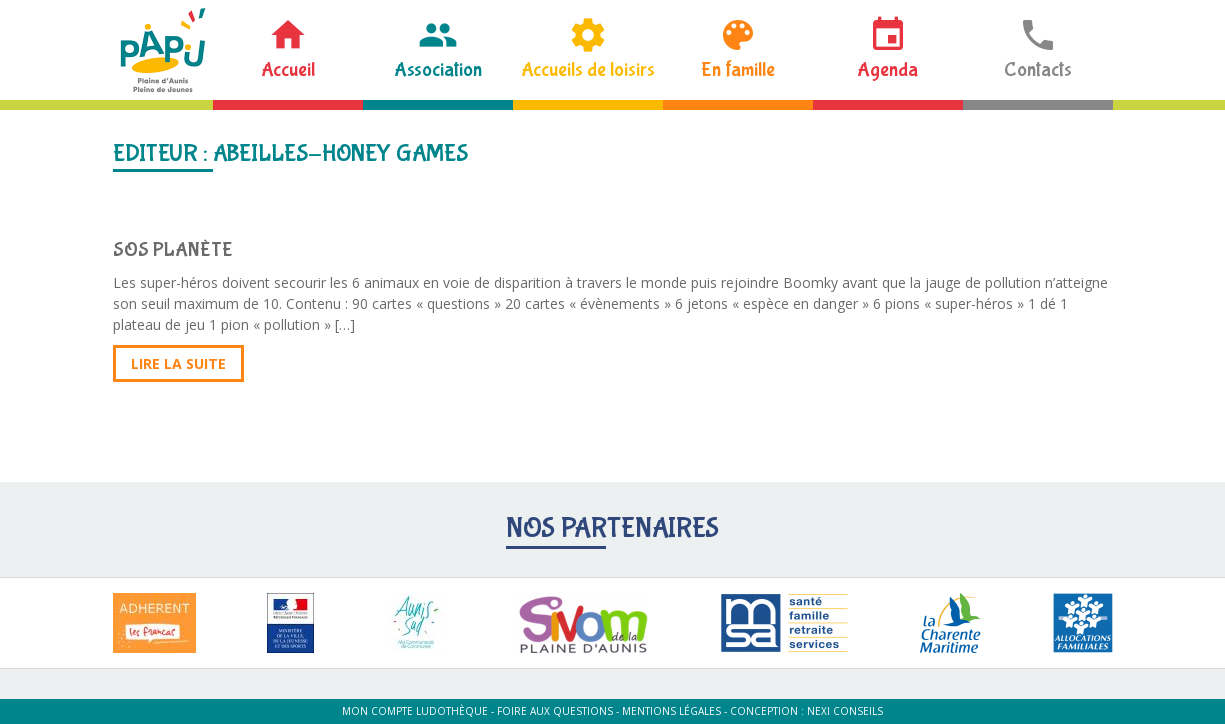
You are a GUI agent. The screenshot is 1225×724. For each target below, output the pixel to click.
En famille (738, 69)
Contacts (1038, 69)
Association (438, 69)
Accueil (288, 69)
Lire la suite (178, 363)
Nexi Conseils (845, 711)
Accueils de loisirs (588, 69)
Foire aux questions (555, 711)
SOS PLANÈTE (173, 249)
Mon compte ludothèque (415, 711)
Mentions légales (671, 711)
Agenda (887, 69)
